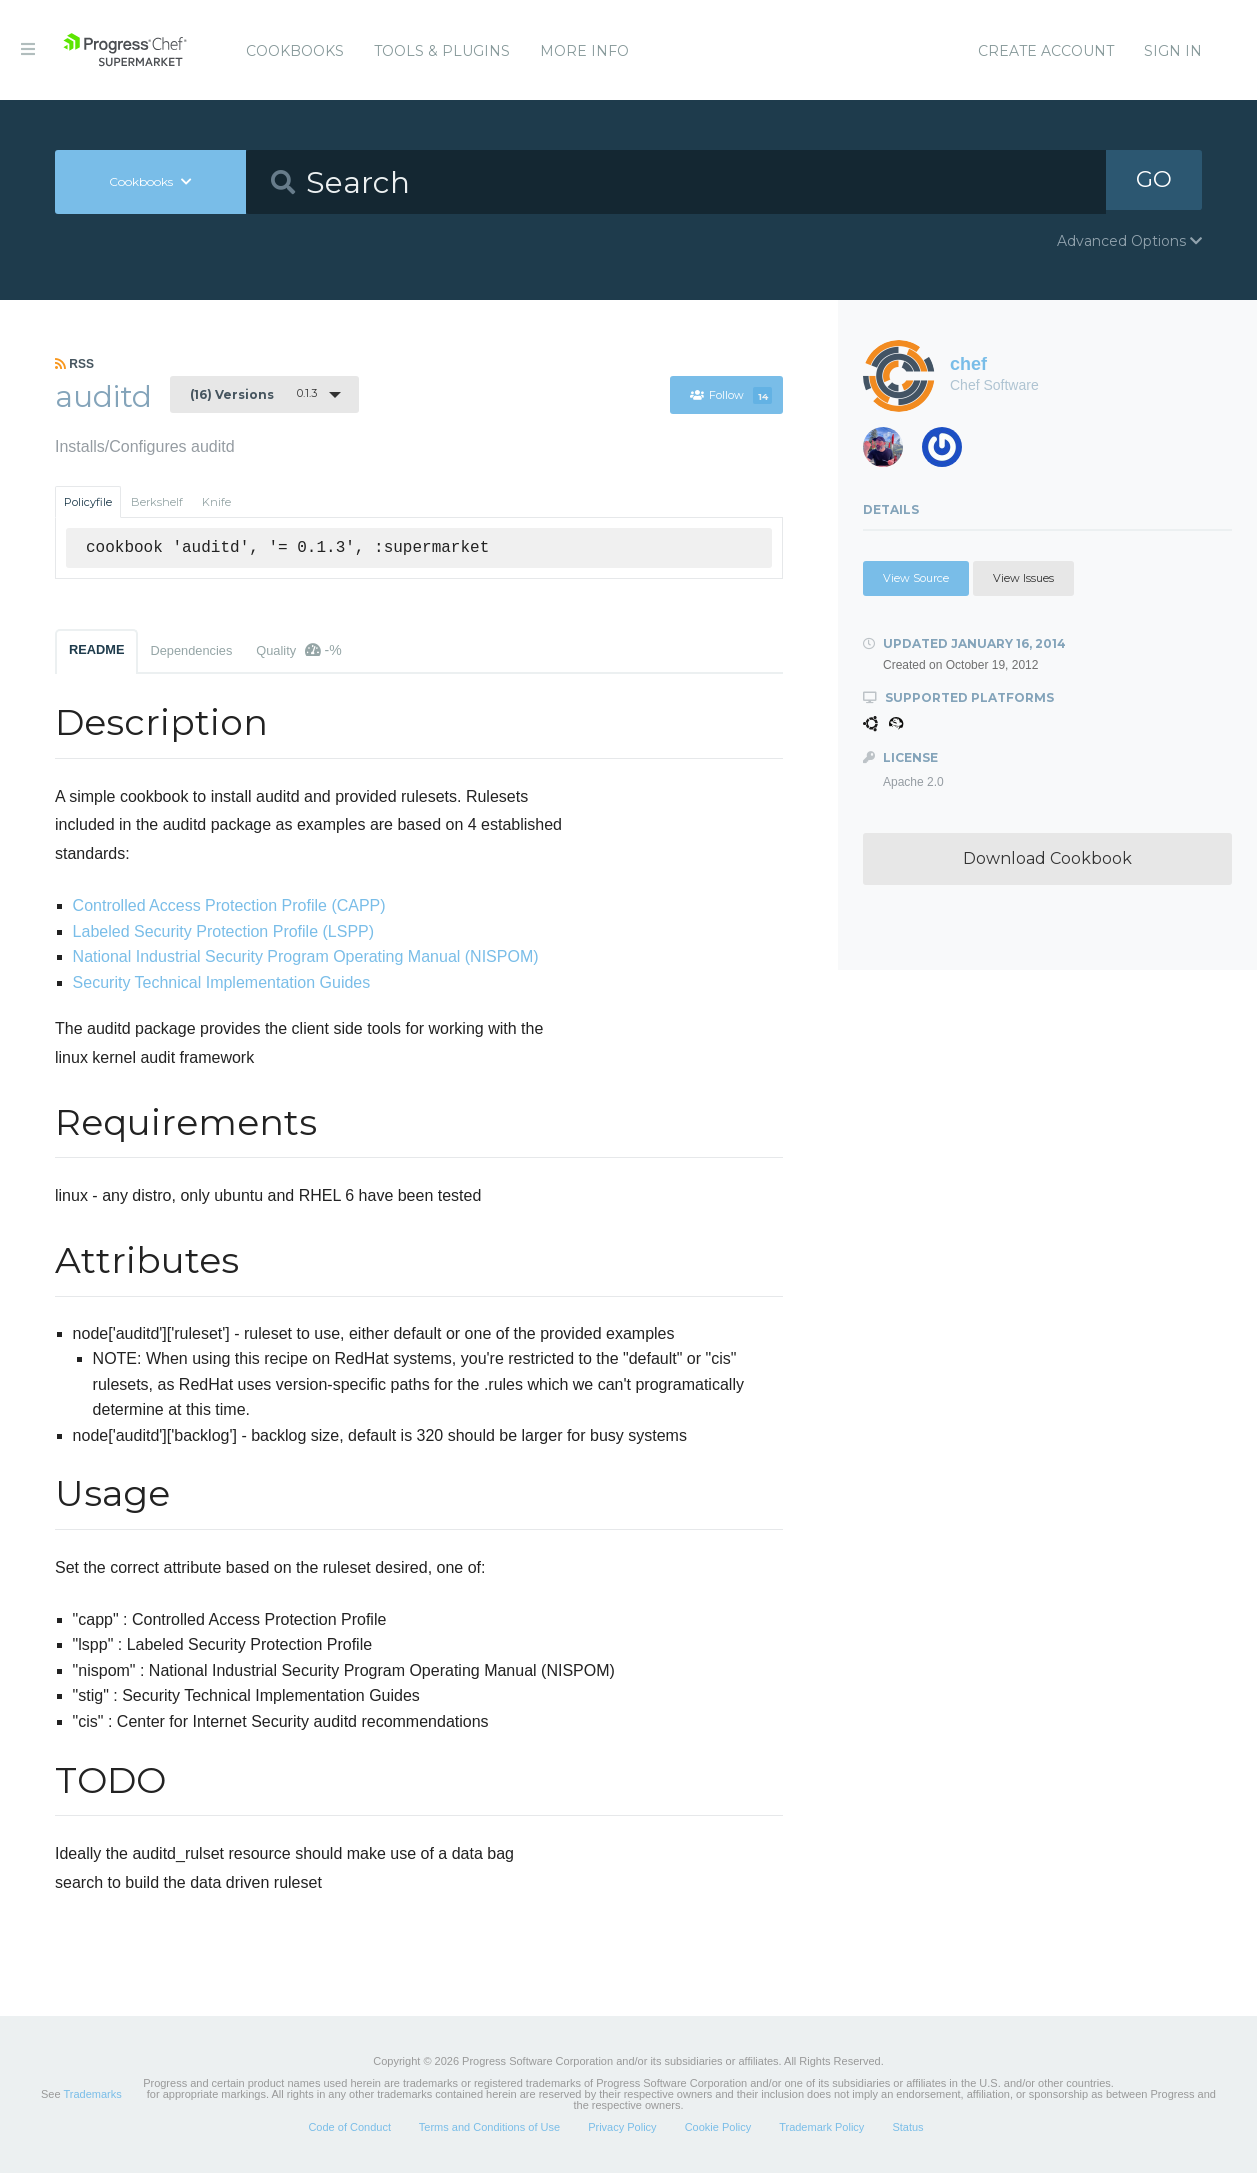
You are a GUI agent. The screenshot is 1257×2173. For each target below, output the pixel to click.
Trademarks (92, 2094)
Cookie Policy (718, 2127)
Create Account (1046, 51)
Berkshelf (157, 502)
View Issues (1023, 578)
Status (907, 2127)
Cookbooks (295, 51)
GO (1154, 181)
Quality (298, 650)
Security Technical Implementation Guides (222, 982)
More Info (584, 51)
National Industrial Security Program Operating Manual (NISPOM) (306, 956)
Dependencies (191, 650)
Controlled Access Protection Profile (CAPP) (229, 905)
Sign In (1173, 51)
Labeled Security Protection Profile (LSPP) (223, 931)
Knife (216, 502)
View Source (916, 578)
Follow (730, 395)
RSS (74, 364)
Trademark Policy (821, 2127)
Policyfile (88, 502)
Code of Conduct (349, 2127)
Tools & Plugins (442, 51)
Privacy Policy (622, 2127)
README (96, 649)
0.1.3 (253, 394)
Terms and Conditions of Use (489, 2127)
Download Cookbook (1047, 858)
